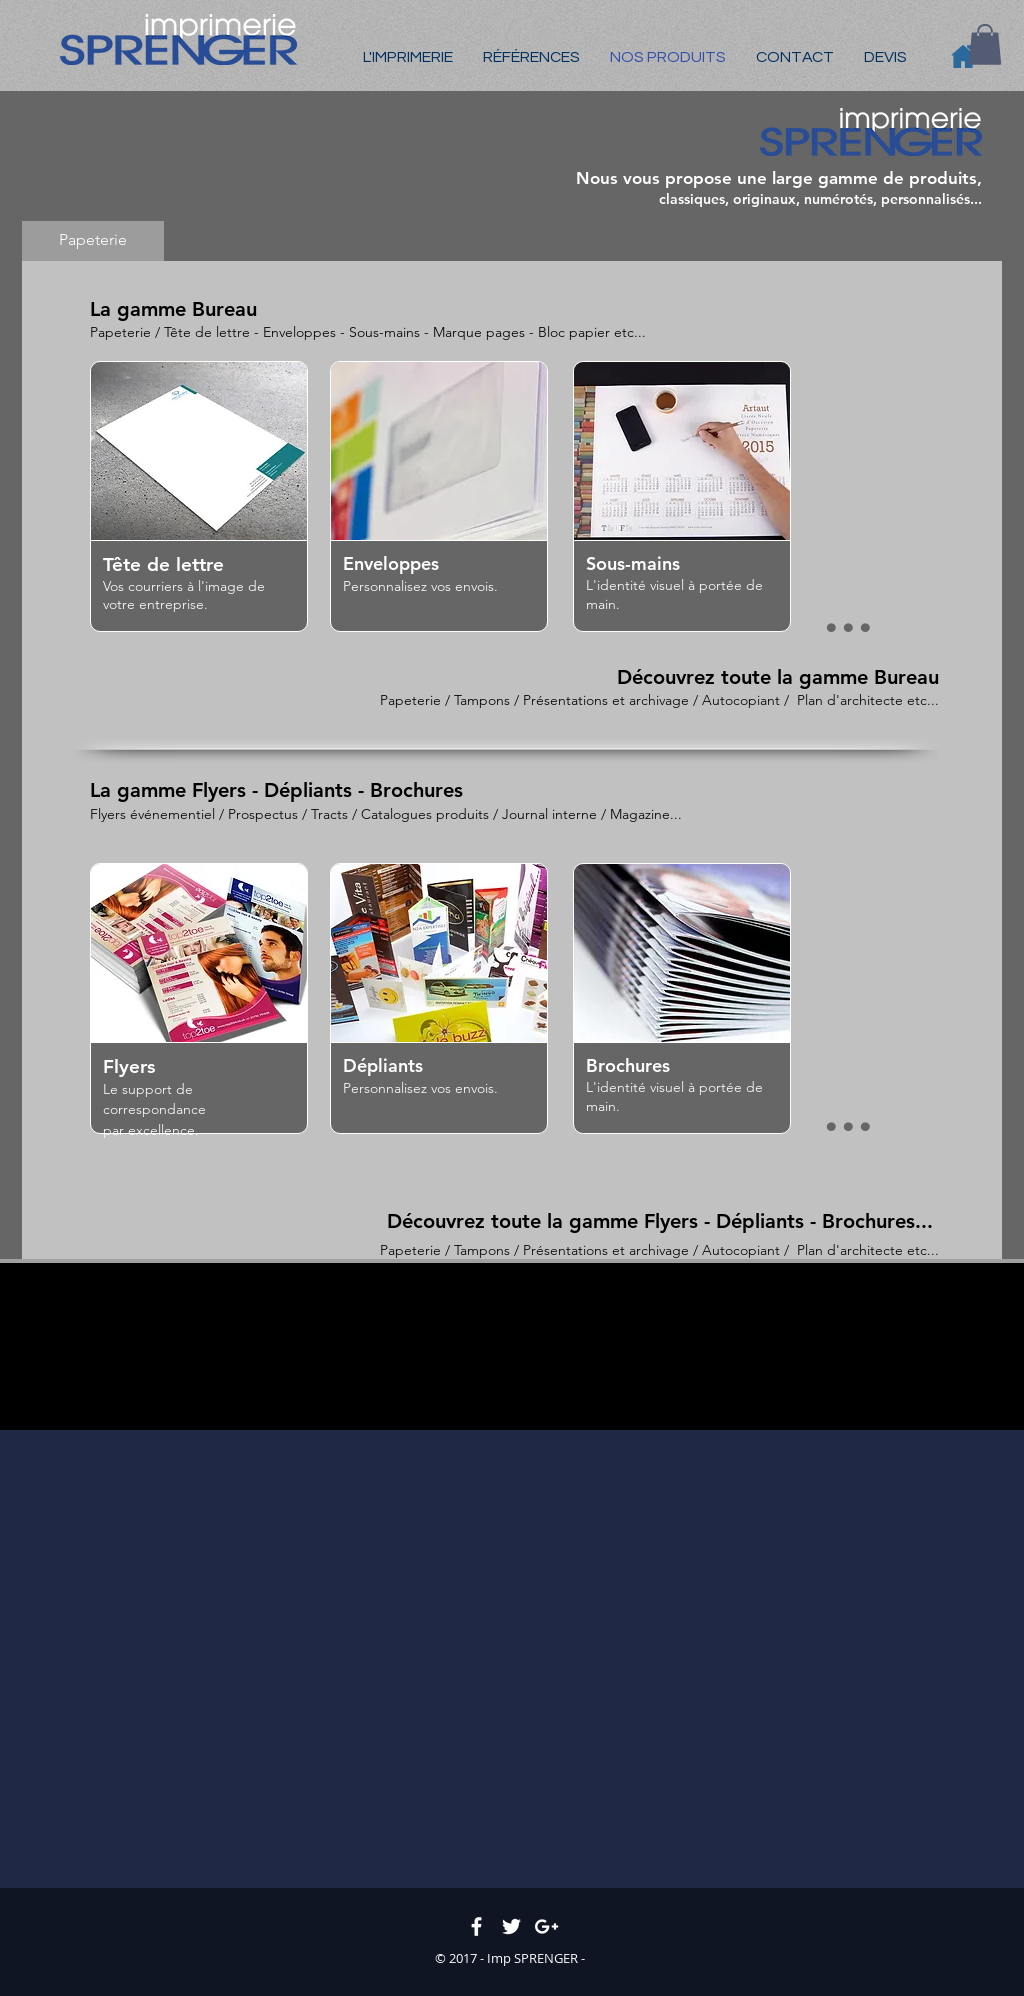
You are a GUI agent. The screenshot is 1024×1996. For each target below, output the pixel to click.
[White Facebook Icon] (476, 1926)
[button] (985, 44)
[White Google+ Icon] (546, 1926)
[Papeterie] (93, 241)
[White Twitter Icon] (511, 1926)
